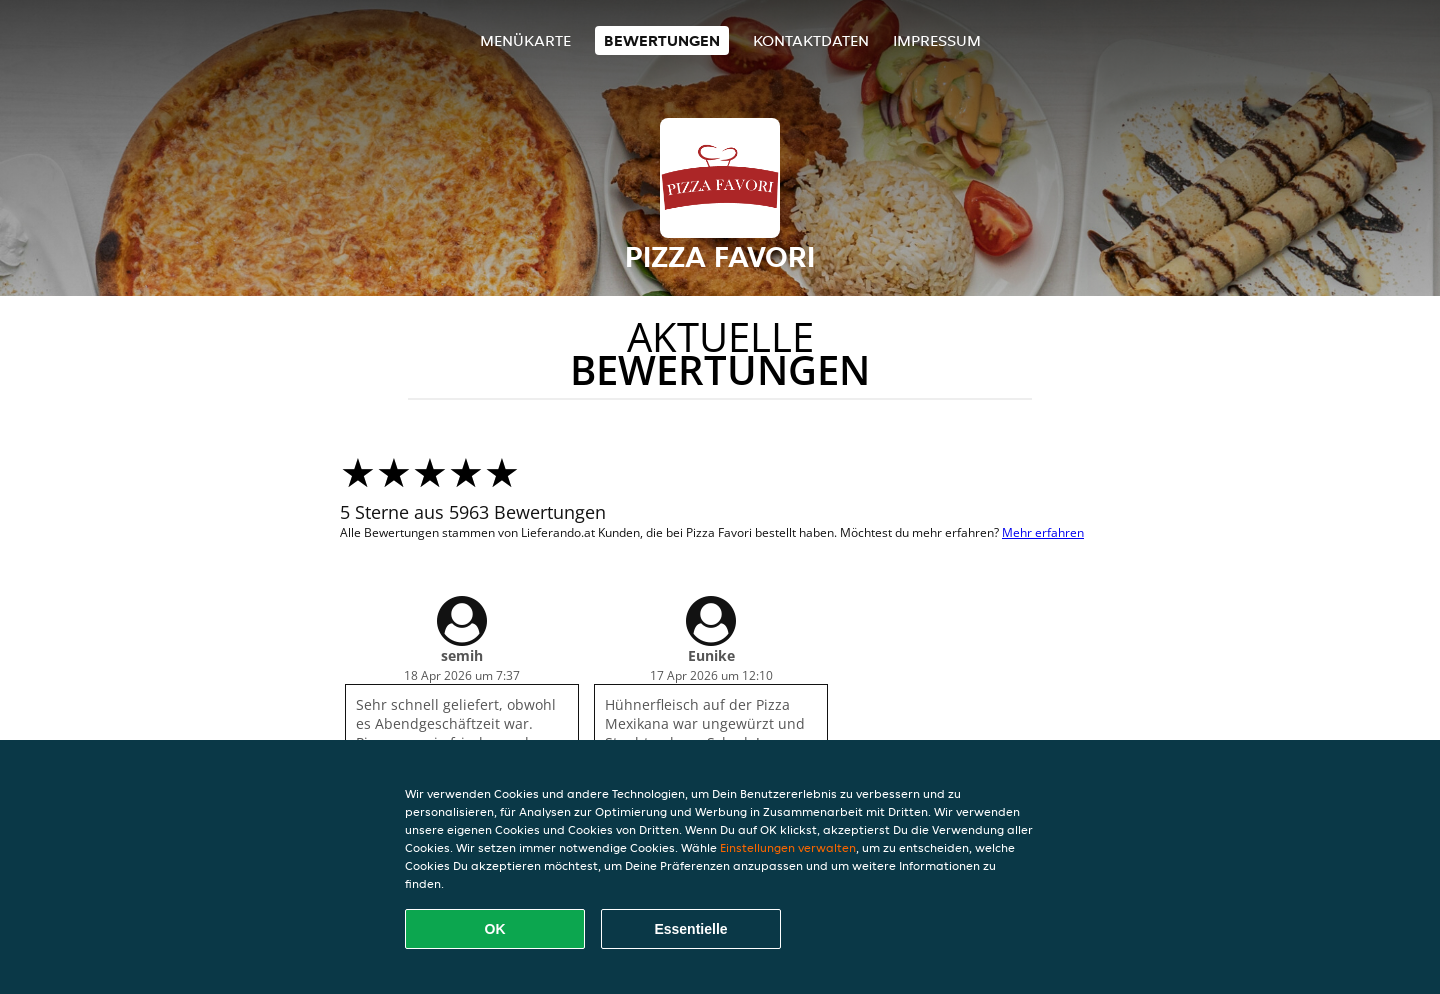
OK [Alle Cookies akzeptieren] (495, 929)
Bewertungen (662, 40)
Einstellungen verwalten (788, 847)
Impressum (937, 40)
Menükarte (525, 40)
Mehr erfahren (1043, 532)
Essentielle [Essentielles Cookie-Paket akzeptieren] (690, 929)
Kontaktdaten (811, 40)
